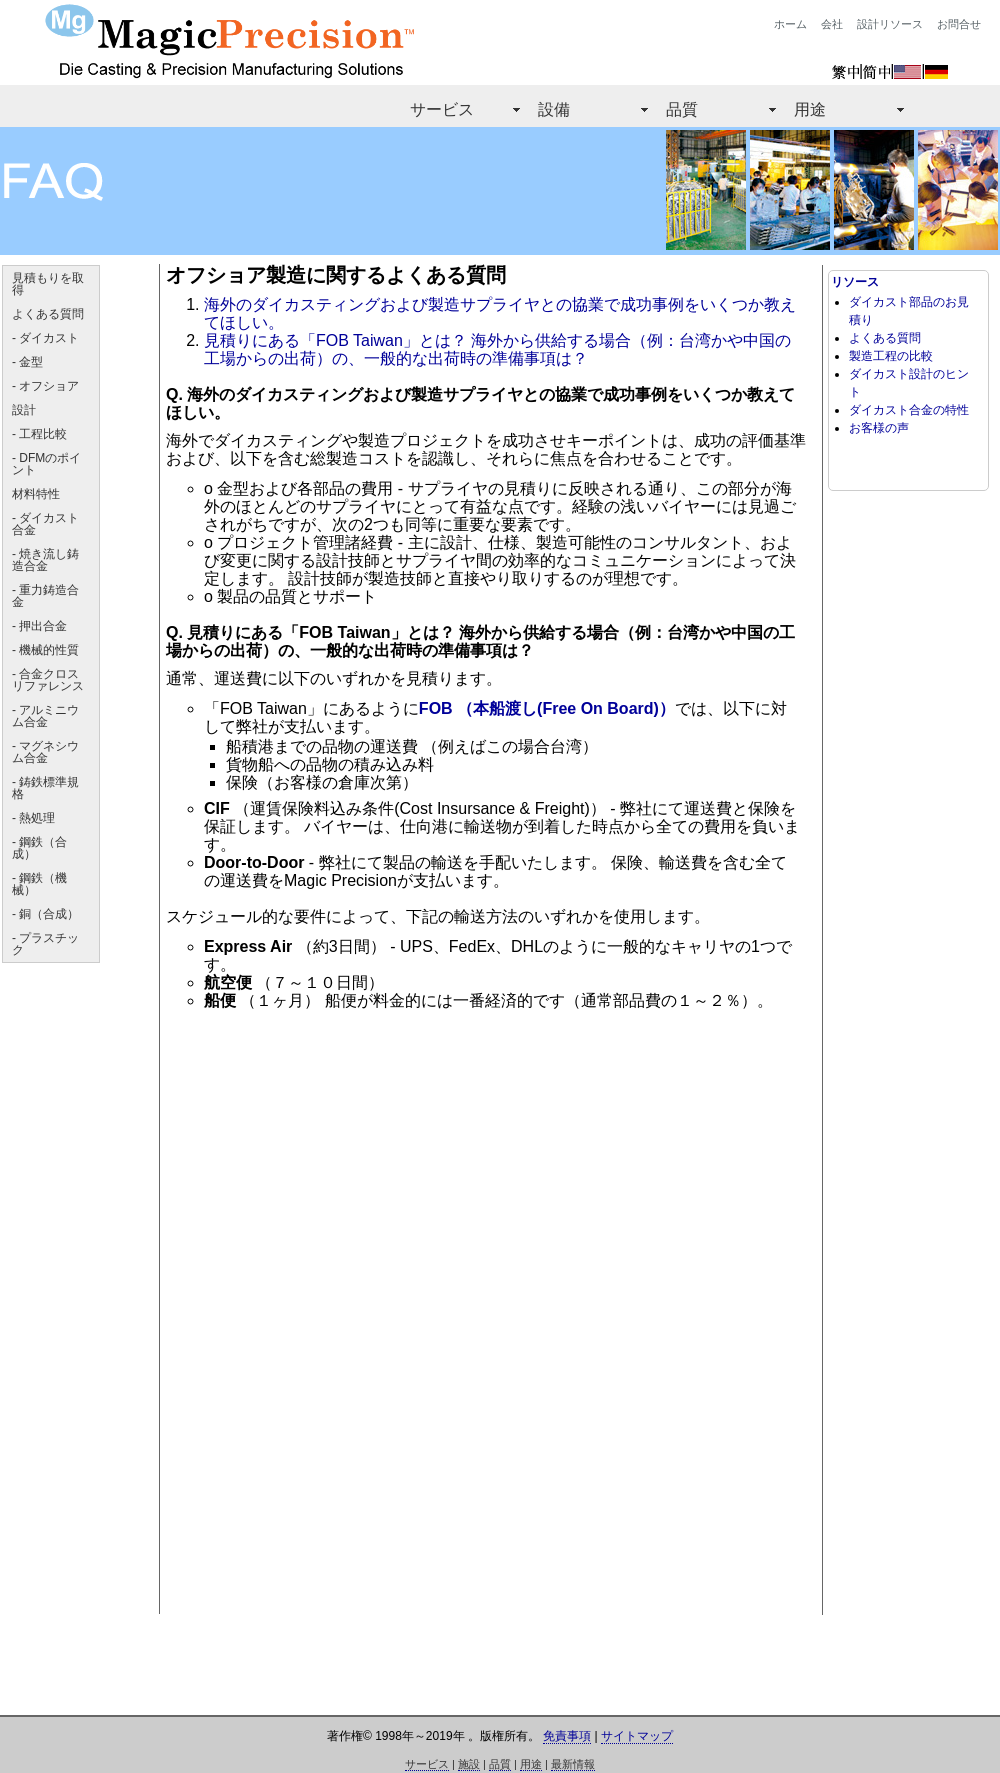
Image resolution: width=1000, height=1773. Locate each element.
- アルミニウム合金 (45, 716)
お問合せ (959, 24)
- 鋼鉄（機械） (39, 884)
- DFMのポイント (46, 464)
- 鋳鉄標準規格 (45, 788)
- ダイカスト (45, 338)
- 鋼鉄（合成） (39, 848)
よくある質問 (48, 314)
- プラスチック (45, 944)
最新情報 (573, 1764)
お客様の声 (879, 428)
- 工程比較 (39, 434)
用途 (810, 109)
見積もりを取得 (48, 284)
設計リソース (890, 24)
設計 (24, 410)
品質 (682, 109)
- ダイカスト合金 (45, 524)
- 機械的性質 (45, 650)
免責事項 (567, 1736)
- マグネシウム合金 (45, 752)
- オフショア (45, 386)
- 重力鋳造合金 (45, 596)
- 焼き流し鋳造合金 (45, 560)
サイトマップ (637, 1736)
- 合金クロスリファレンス (48, 680)
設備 (554, 109)
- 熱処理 (33, 818)
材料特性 (36, 494)
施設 (469, 1764)
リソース (855, 282)
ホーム (790, 24)
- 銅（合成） (45, 914)
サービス (442, 109)
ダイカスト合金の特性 (909, 410)
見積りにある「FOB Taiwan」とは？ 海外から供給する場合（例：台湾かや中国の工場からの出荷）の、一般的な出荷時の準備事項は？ (497, 349)
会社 (832, 24)
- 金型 (27, 362)
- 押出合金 (39, 626)
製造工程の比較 (891, 356)
